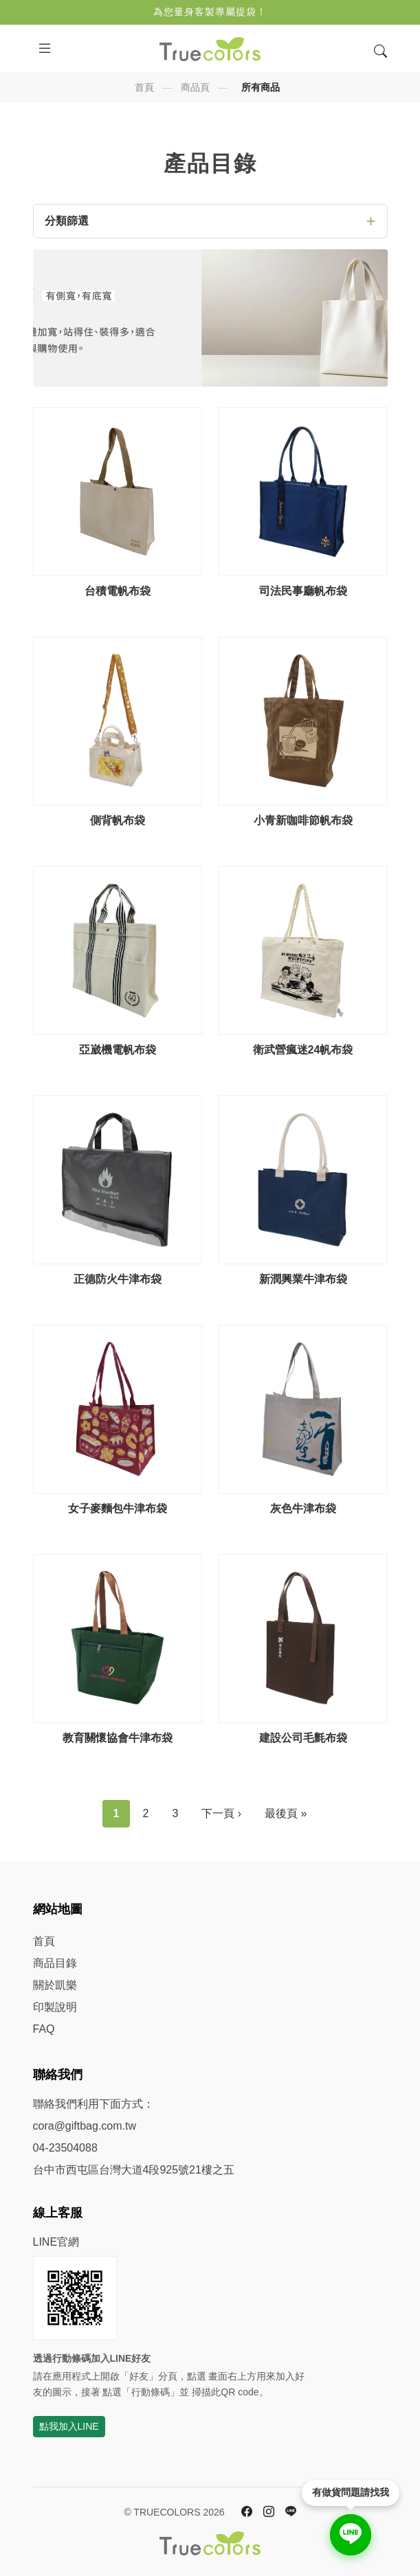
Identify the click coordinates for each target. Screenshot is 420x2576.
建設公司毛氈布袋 (303, 1738)
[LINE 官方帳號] (290, 2512)
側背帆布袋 (117, 820)
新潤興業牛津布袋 (303, 1279)
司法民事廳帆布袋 (303, 591)
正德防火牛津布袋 (118, 1279)
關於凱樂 (55, 1985)
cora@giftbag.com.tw (85, 2126)
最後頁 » (286, 1813)
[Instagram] (268, 2512)
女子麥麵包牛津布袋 (117, 1508)
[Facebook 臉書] (246, 2512)
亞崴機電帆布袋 (117, 1050)
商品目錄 (55, 1963)
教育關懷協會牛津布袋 (118, 1738)
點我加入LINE (69, 2426)
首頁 (144, 87)
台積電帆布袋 (118, 591)
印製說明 (55, 2007)
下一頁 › (221, 1813)
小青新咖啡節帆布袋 (303, 820)
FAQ (44, 2029)
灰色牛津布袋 (303, 1508)
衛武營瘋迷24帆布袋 (303, 1050)
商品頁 (195, 87)
